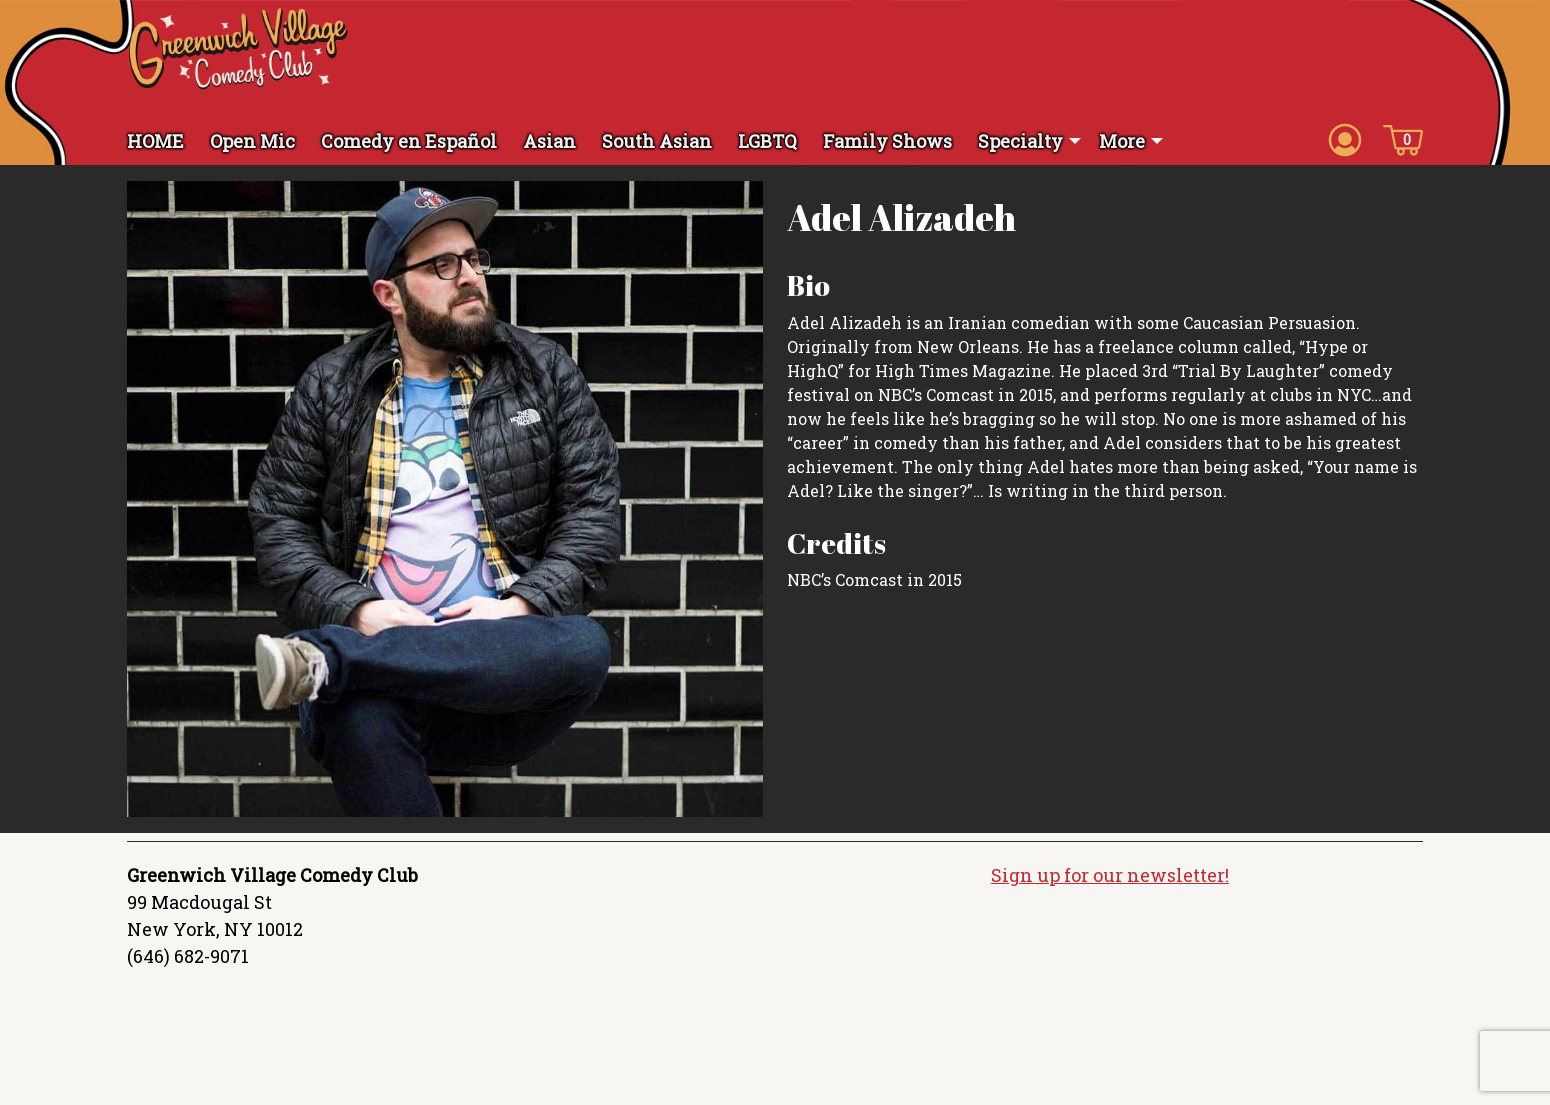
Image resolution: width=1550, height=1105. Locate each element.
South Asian (657, 141)
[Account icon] (1345, 139)
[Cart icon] (1403, 139)
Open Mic (252, 141)
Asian (549, 141)
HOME (155, 141)
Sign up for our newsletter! (1110, 875)
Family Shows (887, 141)
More (1122, 141)
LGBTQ (767, 141)
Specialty (1020, 141)
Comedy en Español (409, 141)
